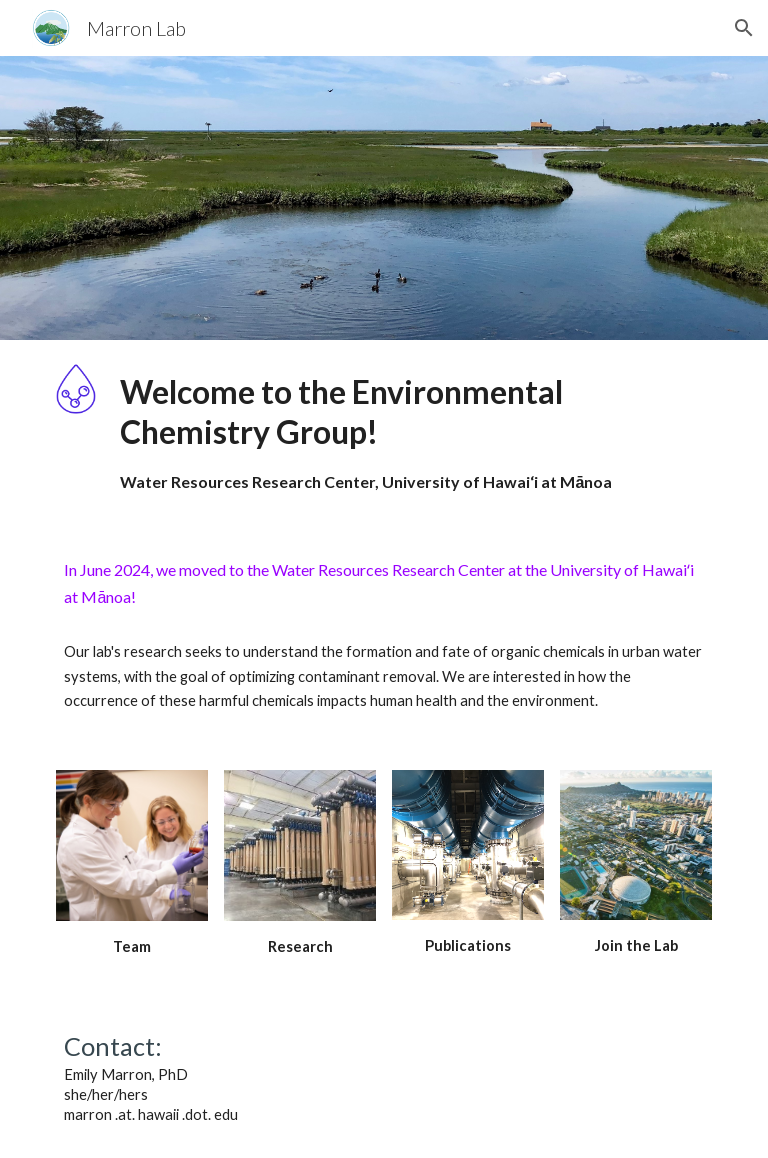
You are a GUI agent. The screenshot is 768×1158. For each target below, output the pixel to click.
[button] (744, 28)
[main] (411, 432)
